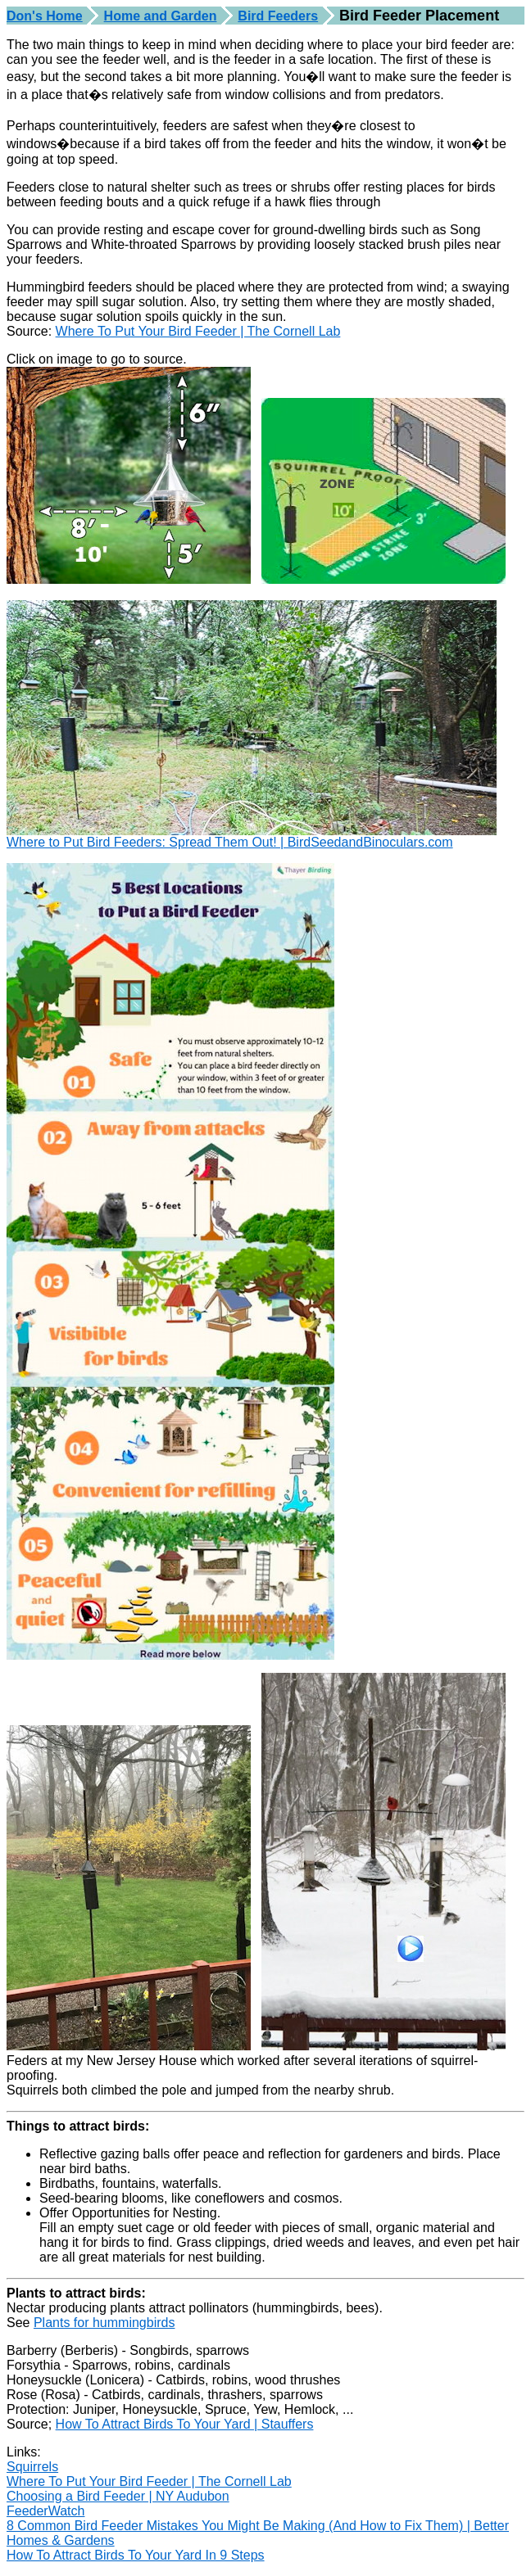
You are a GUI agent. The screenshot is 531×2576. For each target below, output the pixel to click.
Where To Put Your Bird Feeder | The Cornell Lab (198, 331)
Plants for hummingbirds (104, 2323)
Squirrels (32, 2467)
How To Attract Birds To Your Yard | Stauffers (185, 2424)
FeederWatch (45, 2511)
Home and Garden (160, 16)
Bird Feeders (278, 16)
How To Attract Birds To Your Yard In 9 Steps (136, 2555)
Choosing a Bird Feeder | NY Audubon (118, 2496)
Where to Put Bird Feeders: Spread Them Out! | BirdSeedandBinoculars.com (230, 842)
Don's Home (45, 16)
